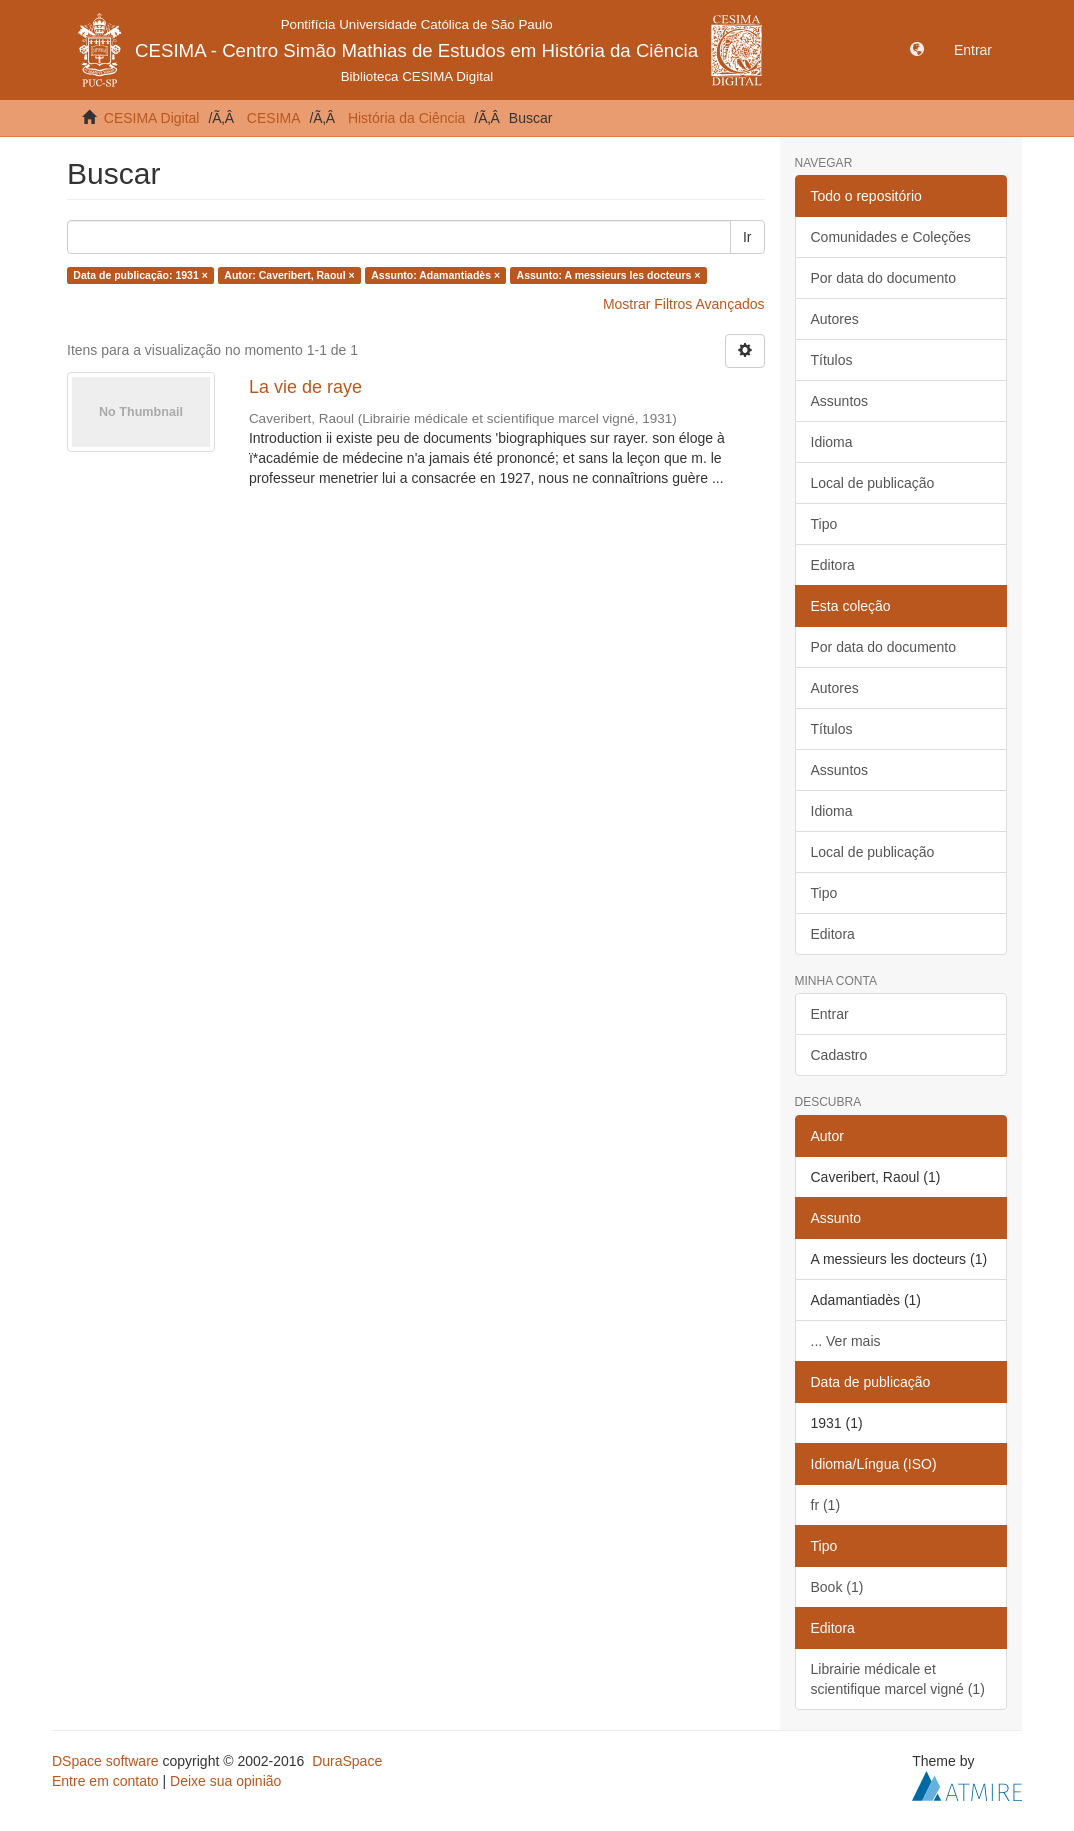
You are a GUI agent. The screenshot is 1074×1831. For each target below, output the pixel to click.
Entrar (830, 1014)
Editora (833, 565)
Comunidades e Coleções (891, 237)
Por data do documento (884, 278)
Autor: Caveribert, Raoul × (289, 275)
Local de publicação (873, 483)
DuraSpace (347, 1761)
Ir (747, 237)
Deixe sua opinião (225, 1781)
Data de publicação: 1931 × (140, 275)
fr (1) (826, 1505)
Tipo (824, 524)
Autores (835, 319)
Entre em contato (105, 1781)
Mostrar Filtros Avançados (684, 304)
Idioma (832, 442)
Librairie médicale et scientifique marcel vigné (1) (898, 1679)
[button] (917, 50)
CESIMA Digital (152, 118)
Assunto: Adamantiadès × (435, 275)
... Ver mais (846, 1341)
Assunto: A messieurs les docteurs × (609, 275)
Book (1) (837, 1587)
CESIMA (274, 118)
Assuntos (840, 401)
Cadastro (839, 1055)
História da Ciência (407, 118)
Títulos (832, 360)
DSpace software (105, 1761)
